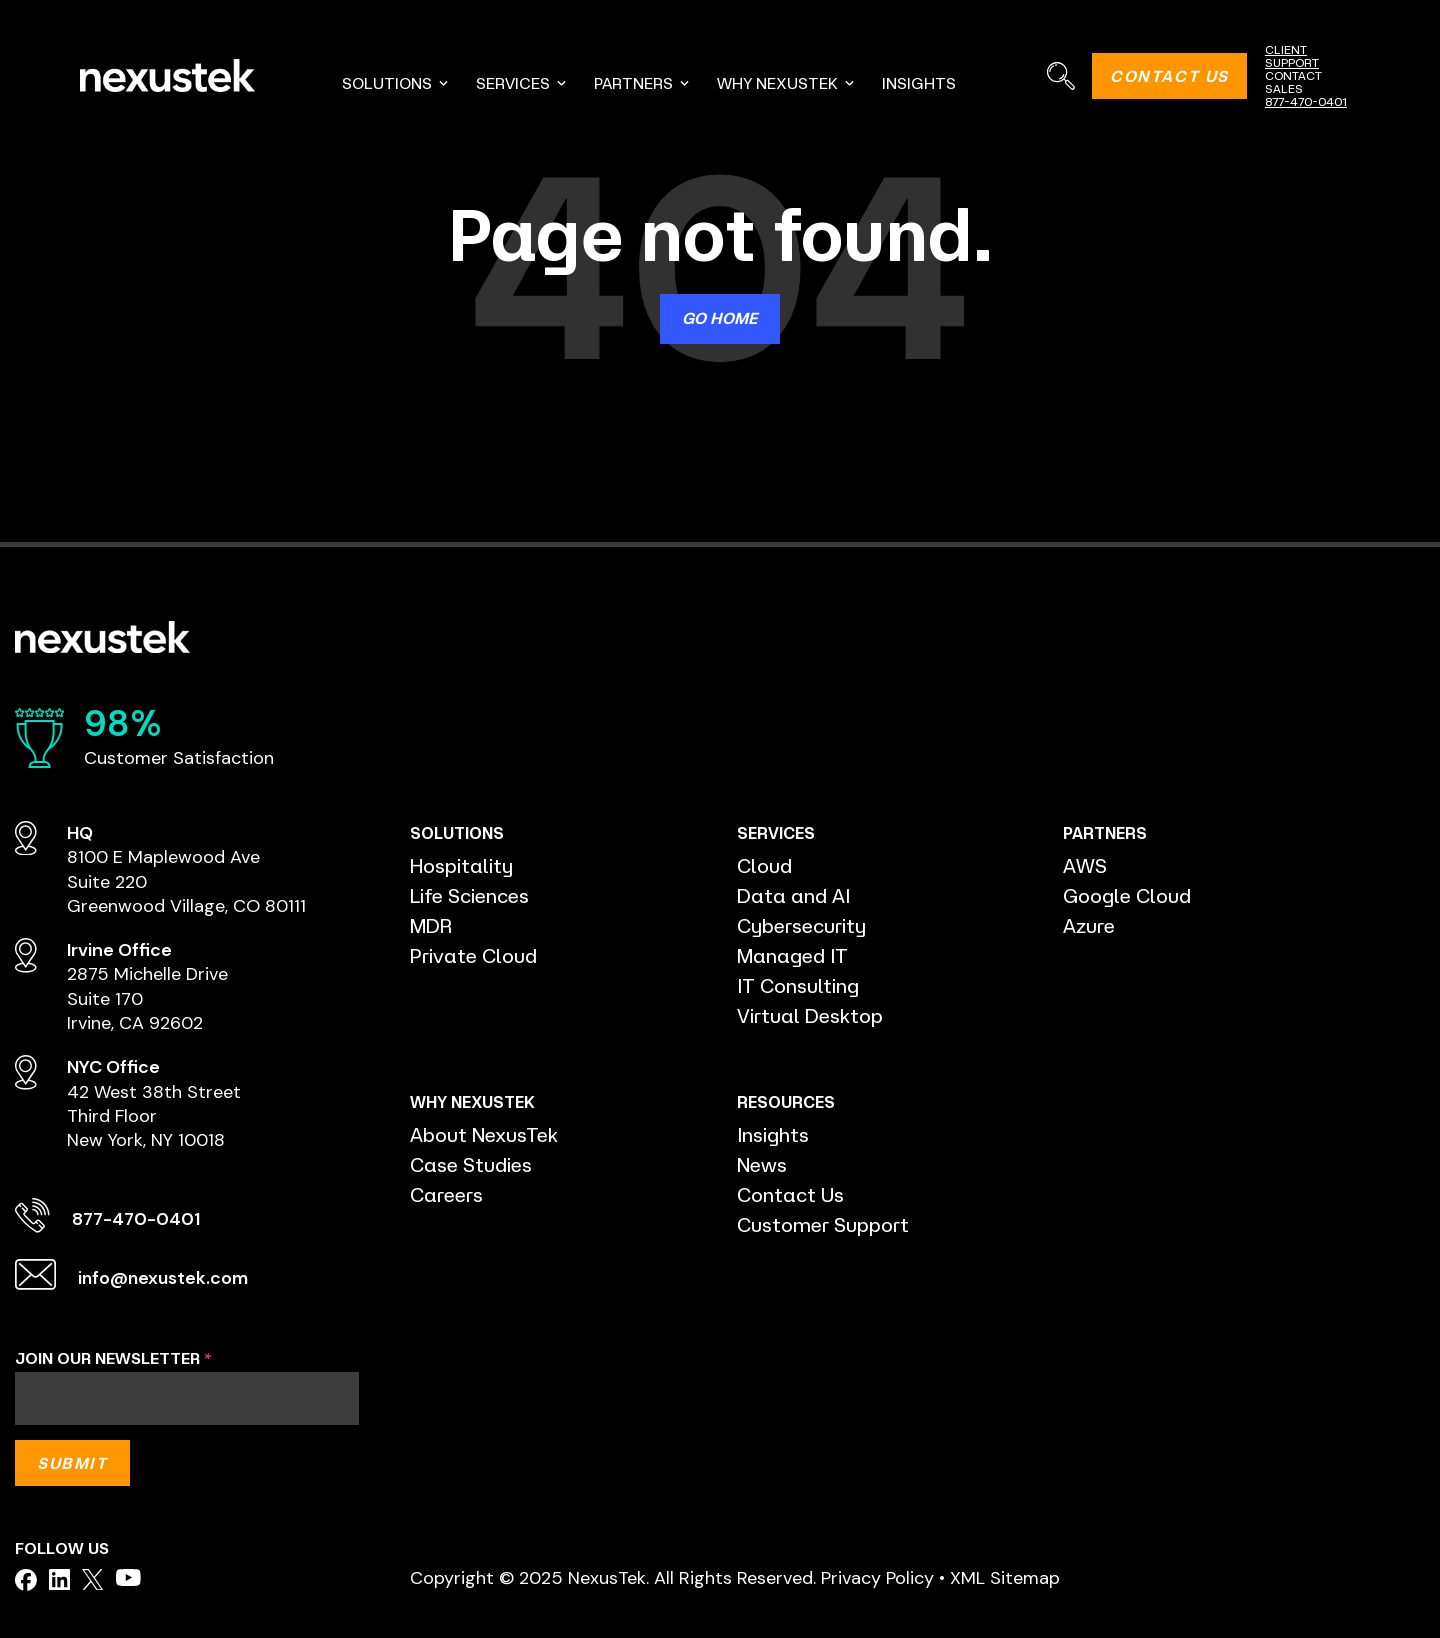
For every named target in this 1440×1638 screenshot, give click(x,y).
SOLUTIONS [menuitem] (396, 83)
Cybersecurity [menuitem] (802, 925)
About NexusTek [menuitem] (485, 1134)
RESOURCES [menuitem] (784, 1102)
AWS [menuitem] (1085, 865)
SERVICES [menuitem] (522, 83)
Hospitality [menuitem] (461, 865)
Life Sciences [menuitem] (471, 895)
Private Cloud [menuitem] (474, 955)
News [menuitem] (762, 1164)
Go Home (720, 318)
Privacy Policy (877, 1578)
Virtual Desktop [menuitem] (810, 1015)
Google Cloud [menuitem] (1127, 895)
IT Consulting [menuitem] (798, 985)
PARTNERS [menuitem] (642, 83)
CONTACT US (1169, 76)
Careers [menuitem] (447, 1194)
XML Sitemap (1005, 1578)
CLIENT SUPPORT (1292, 56)
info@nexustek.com (165, 1278)
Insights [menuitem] (773, 1134)
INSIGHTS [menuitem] (919, 83)
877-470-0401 (1306, 101)
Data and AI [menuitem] (793, 895)
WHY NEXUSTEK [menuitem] (786, 83)
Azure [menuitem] (1089, 925)
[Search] (1060, 75)
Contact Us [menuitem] (790, 1194)
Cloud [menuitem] (764, 865)
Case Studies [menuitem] (472, 1164)
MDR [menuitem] (431, 925)
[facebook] (26, 1580)
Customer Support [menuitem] (823, 1224)
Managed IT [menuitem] (793, 955)
